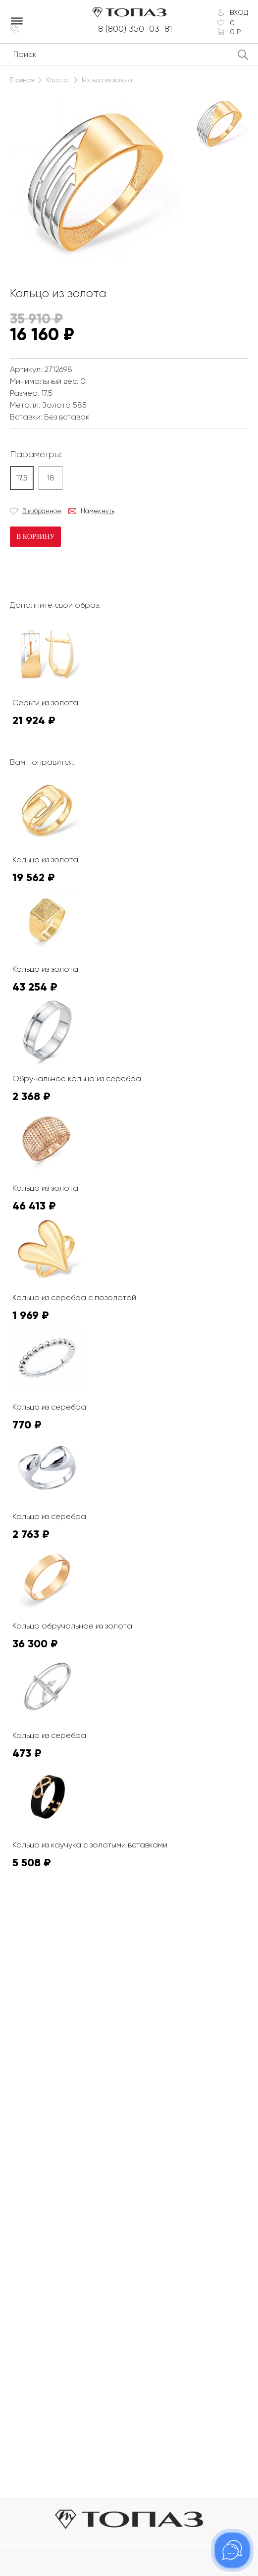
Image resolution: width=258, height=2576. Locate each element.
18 (50, 477)
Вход (239, 12)
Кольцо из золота (107, 80)
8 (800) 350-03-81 (135, 29)
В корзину (35, 536)
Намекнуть (97, 511)
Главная (22, 80)
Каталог (58, 80)
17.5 (22, 477)
